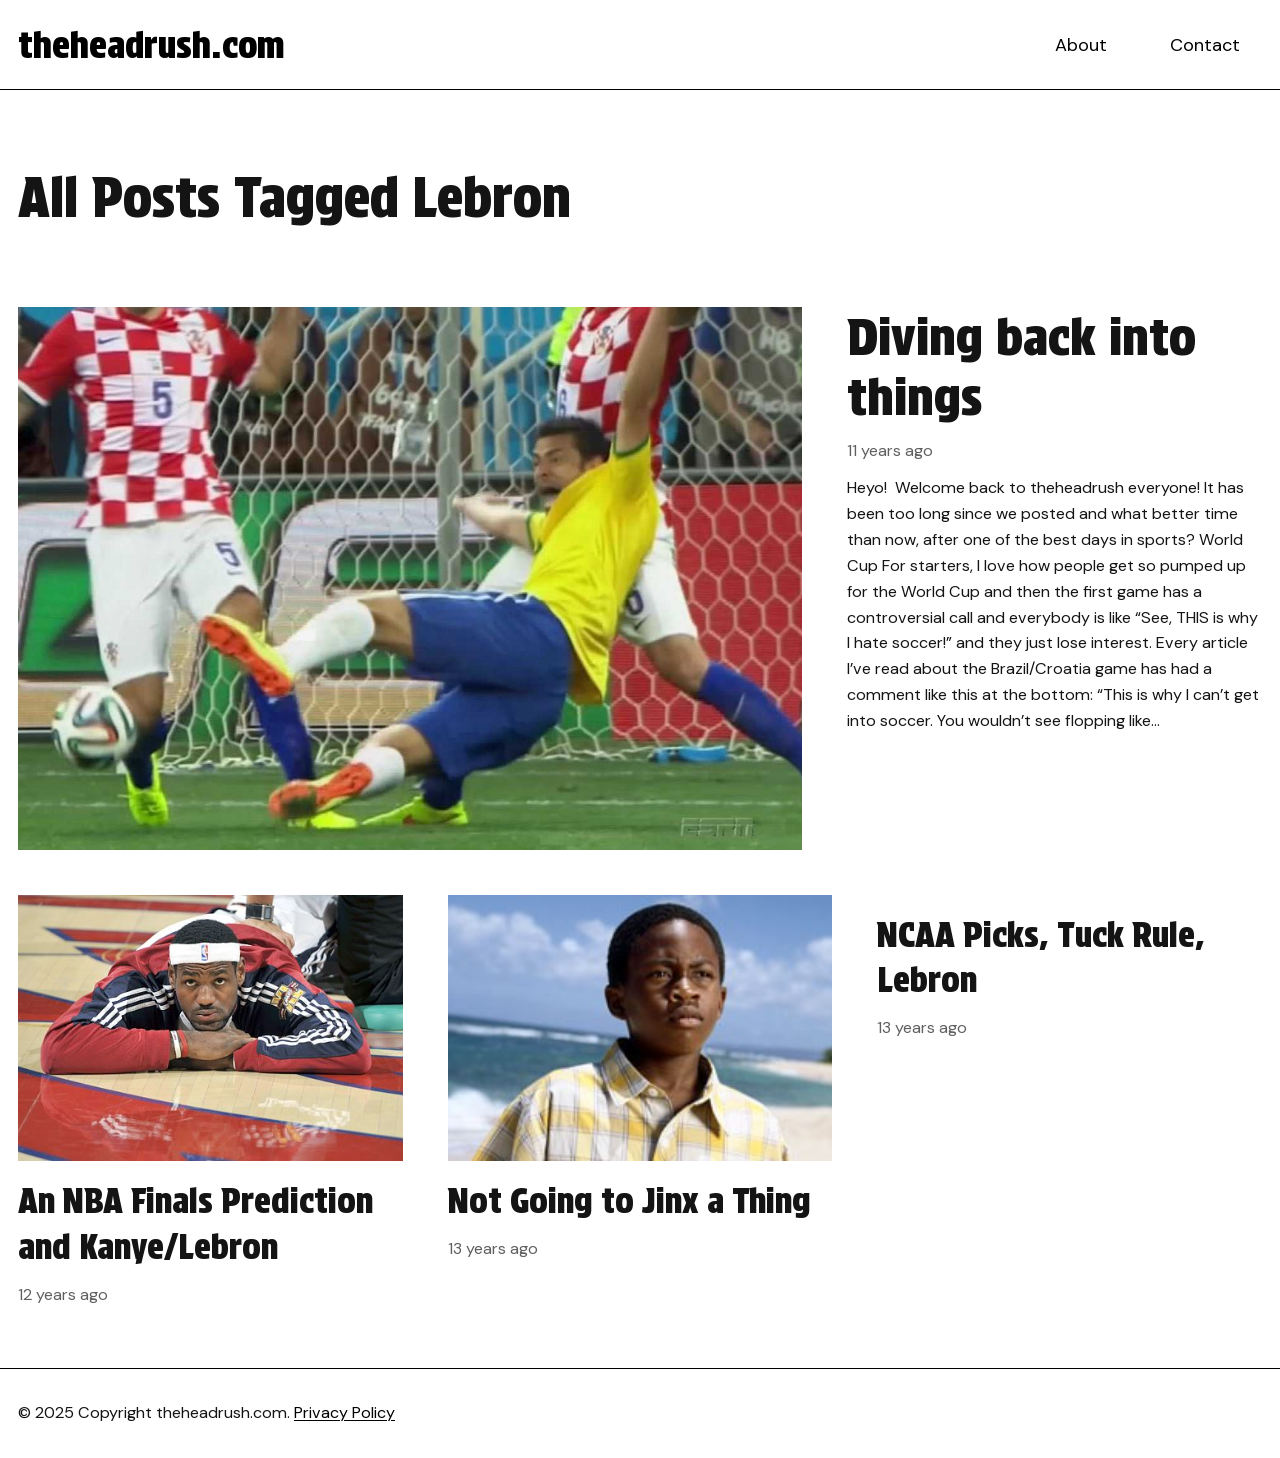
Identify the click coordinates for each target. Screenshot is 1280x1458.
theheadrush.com (151, 45)
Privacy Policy (344, 1412)
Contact (1205, 45)
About (1081, 45)
